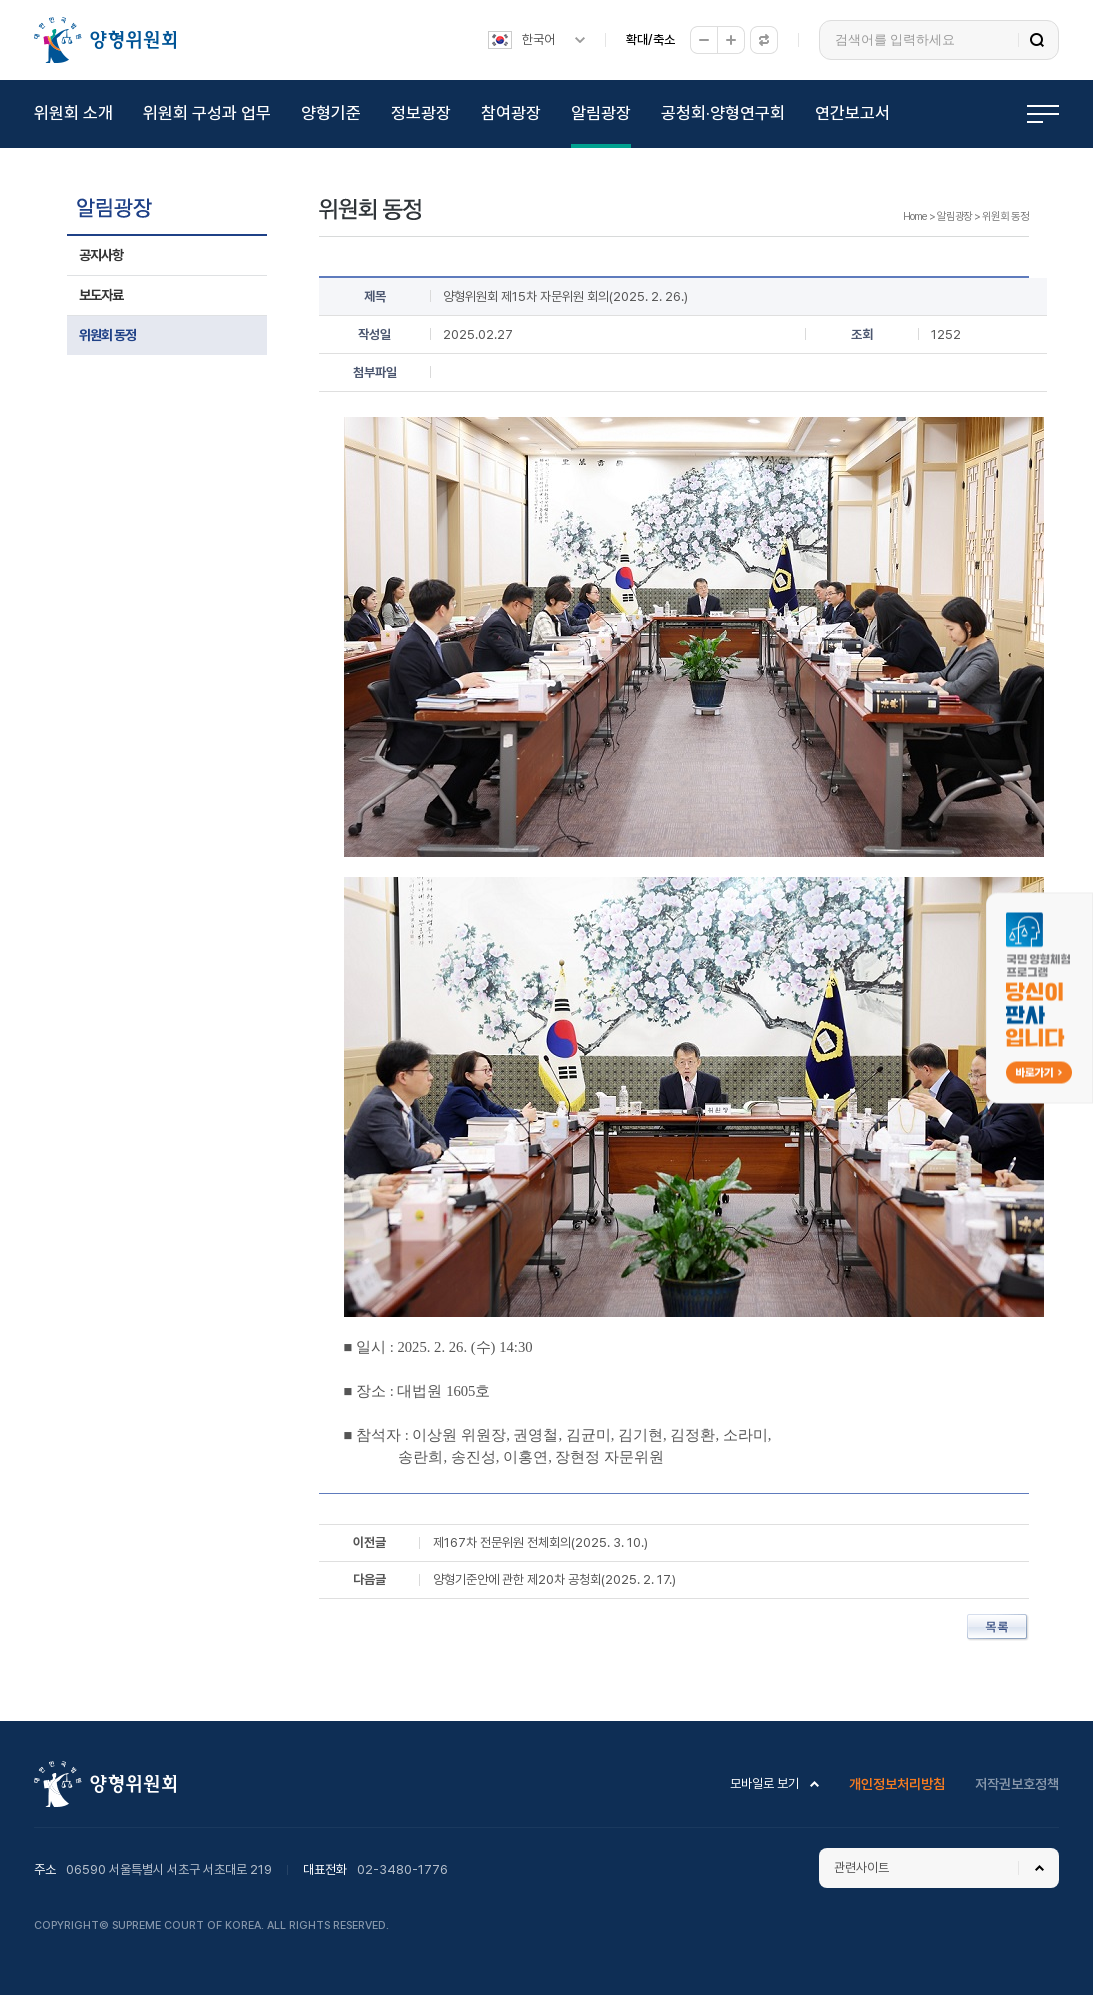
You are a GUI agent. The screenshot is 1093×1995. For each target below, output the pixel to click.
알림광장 (601, 113)
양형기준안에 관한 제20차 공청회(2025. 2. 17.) (554, 1579)
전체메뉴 (1043, 114)
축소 (704, 40)
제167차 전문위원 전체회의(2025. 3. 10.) (540, 1542)
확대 (731, 40)
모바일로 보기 (764, 1783)
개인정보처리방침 (897, 1784)
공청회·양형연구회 (723, 113)
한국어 (538, 39)
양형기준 (331, 113)
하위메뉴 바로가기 (3, 0)
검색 (1037, 40)
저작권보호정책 (1017, 1784)
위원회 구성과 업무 (207, 113)
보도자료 (101, 295)
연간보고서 (852, 113)
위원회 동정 (107, 335)
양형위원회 (105, 40)
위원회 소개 (73, 113)
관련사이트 (861, 1867)
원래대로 (764, 40)
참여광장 (511, 113)
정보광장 (421, 113)
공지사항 (101, 255)
